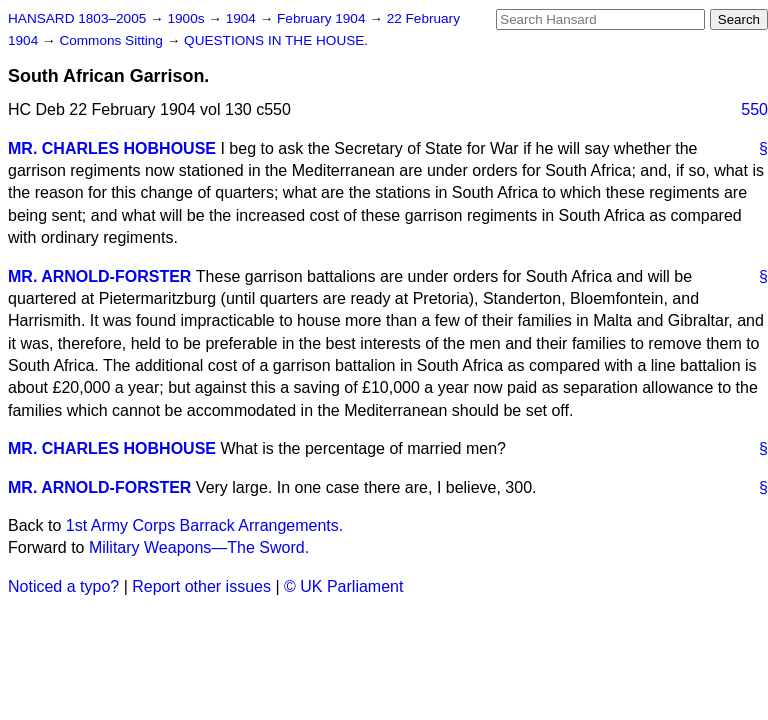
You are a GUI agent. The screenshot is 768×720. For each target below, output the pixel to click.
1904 (243, 18)
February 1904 (323, 18)
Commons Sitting (112, 40)
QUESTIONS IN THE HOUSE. (276, 40)
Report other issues (201, 586)
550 (754, 109)
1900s (187, 18)
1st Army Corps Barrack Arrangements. (204, 525)
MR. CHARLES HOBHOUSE (112, 148)
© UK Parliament (343, 586)
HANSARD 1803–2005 (77, 18)
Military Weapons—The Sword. (199, 547)
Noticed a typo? (63, 586)
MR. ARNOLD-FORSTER (99, 276)
